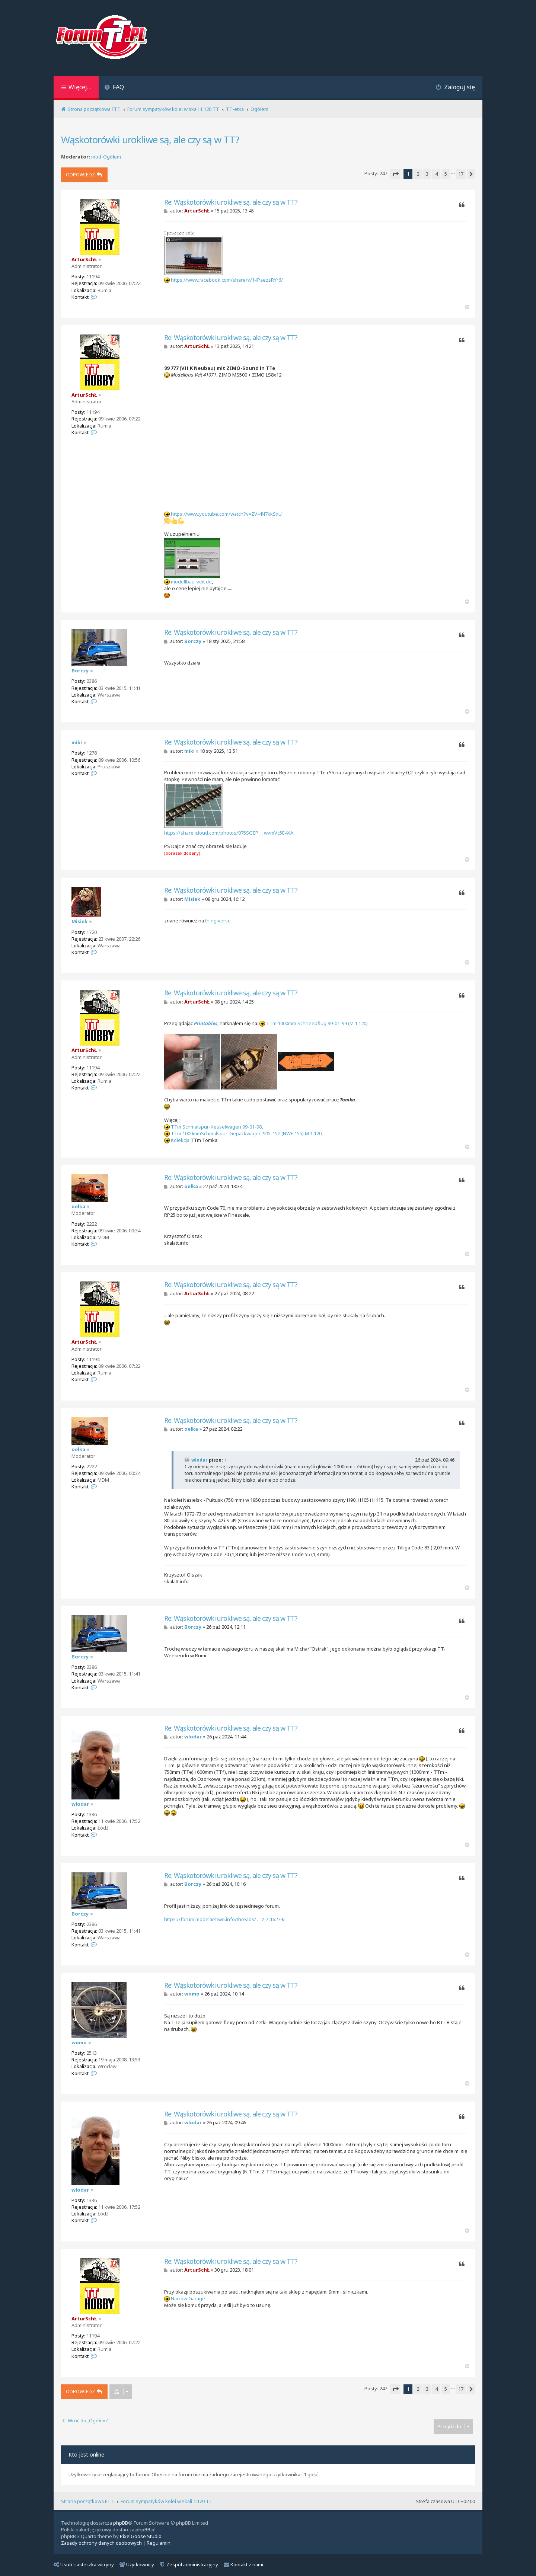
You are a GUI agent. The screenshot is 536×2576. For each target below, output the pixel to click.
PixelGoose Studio (141, 2536)
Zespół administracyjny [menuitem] (189, 2564)
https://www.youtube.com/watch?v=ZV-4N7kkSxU (226, 514)
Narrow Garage (188, 2298)
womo (79, 2042)
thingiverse (218, 920)
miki (76, 742)
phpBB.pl (145, 2529)
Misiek (79, 921)
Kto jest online (86, 2454)
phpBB (120, 2522)
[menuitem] (114, 88)
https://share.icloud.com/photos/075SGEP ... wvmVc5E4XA (228, 832)
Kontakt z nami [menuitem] (243, 2564)
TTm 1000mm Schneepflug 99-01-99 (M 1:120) (317, 1023)
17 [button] (460, 173)
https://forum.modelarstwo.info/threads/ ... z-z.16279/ (224, 1919)
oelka (78, 1206)
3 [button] (427, 173)
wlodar (199, 1460)
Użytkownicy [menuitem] (136, 2564)
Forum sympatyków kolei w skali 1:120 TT (167, 2501)
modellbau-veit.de (191, 581)
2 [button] (418, 173)
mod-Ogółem (106, 157)
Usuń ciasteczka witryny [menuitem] (84, 2564)
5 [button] (445, 173)
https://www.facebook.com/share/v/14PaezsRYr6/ (227, 279)
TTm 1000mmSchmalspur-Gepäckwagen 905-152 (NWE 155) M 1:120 (246, 1133)
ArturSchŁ (84, 259)
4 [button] (436, 173)
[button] (395, 174)
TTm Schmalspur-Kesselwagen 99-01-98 (216, 1126)
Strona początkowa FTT (87, 2501)
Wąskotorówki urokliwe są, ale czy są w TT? (150, 139)
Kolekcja (180, 1140)
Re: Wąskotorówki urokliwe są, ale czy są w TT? (230, 202)
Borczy (80, 670)
